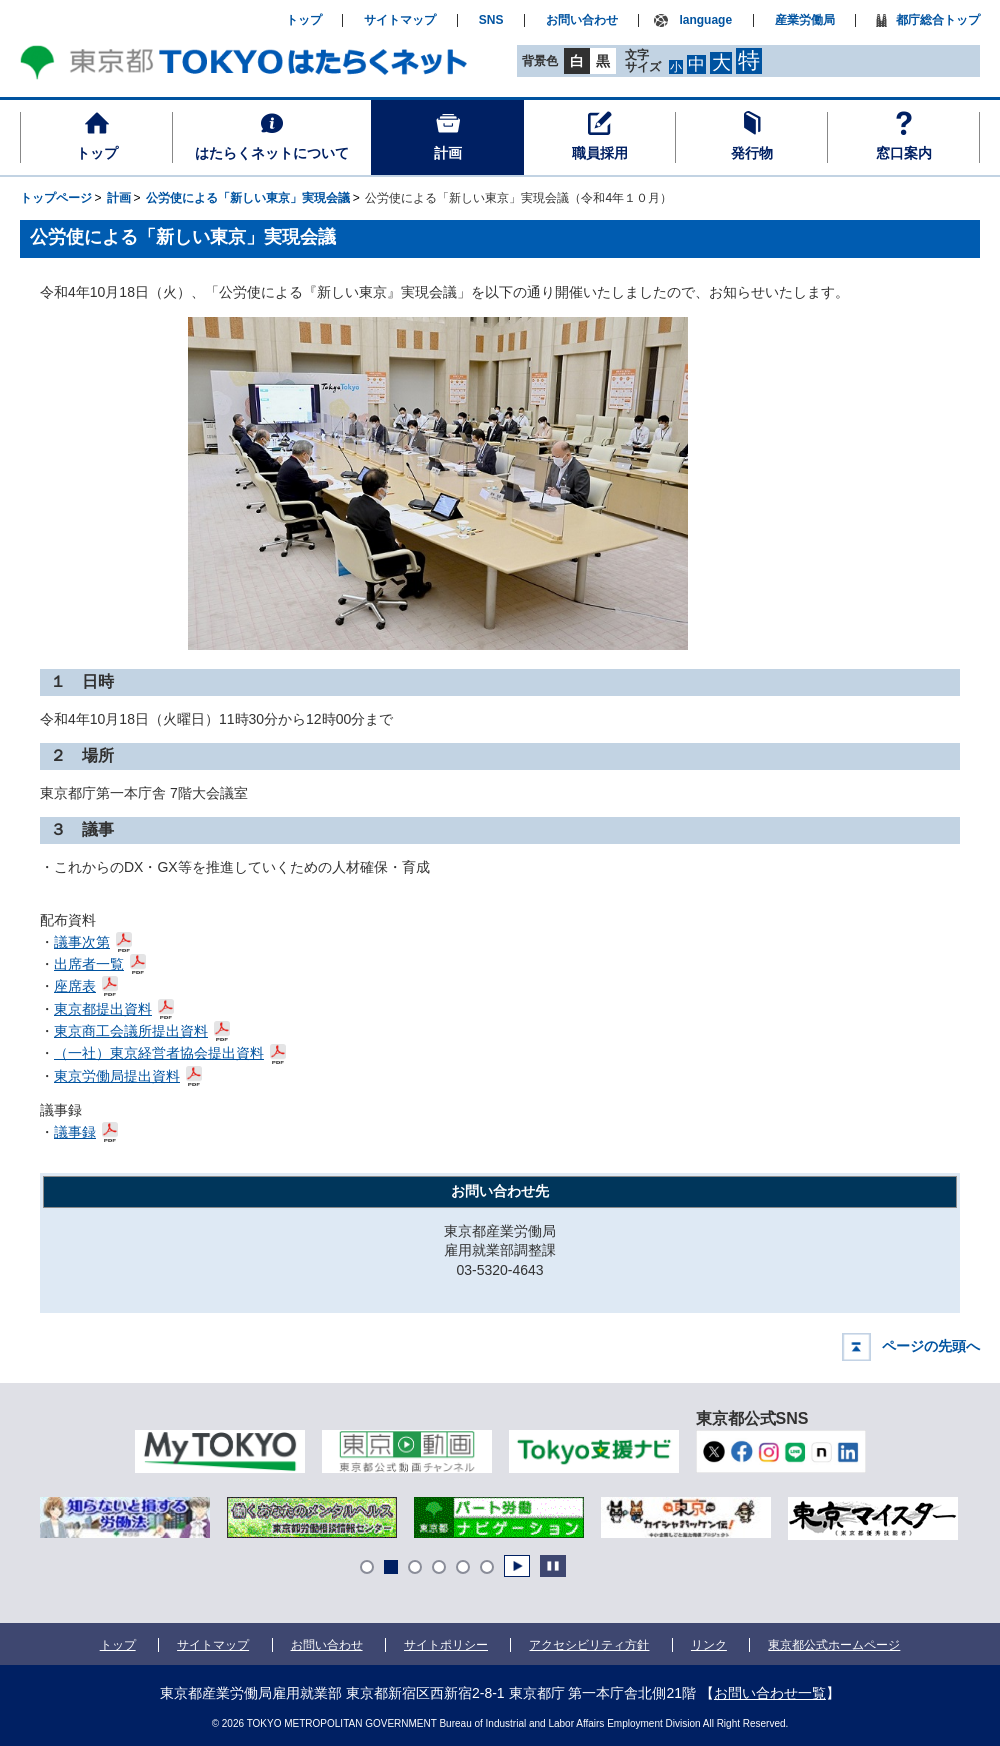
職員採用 (600, 153)
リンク (709, 1645)
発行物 (752, 153)
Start (517, 1566)
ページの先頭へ (931, 1346)
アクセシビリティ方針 (589, 1645)
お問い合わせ (582, 20)
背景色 (540, 61)
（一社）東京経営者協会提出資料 (159, 1051)
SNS (491, 20)
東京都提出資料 (103, 1007)
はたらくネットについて (272, 153)
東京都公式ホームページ (834, 1645)
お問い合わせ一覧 (770, 1693)
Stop (553, 1566)
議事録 (75, 1130)
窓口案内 (904, 153)
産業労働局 (805, 20)
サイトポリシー (446, 1645)
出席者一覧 (89, 962)
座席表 (75, 984)
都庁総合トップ (938, 20)
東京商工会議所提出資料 (131, 1029)
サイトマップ (400, 20)
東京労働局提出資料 (117, 1074)
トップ (97, 153)
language (705, 20)
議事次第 (82, 940)
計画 (448, 153)
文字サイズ (643, 60)
